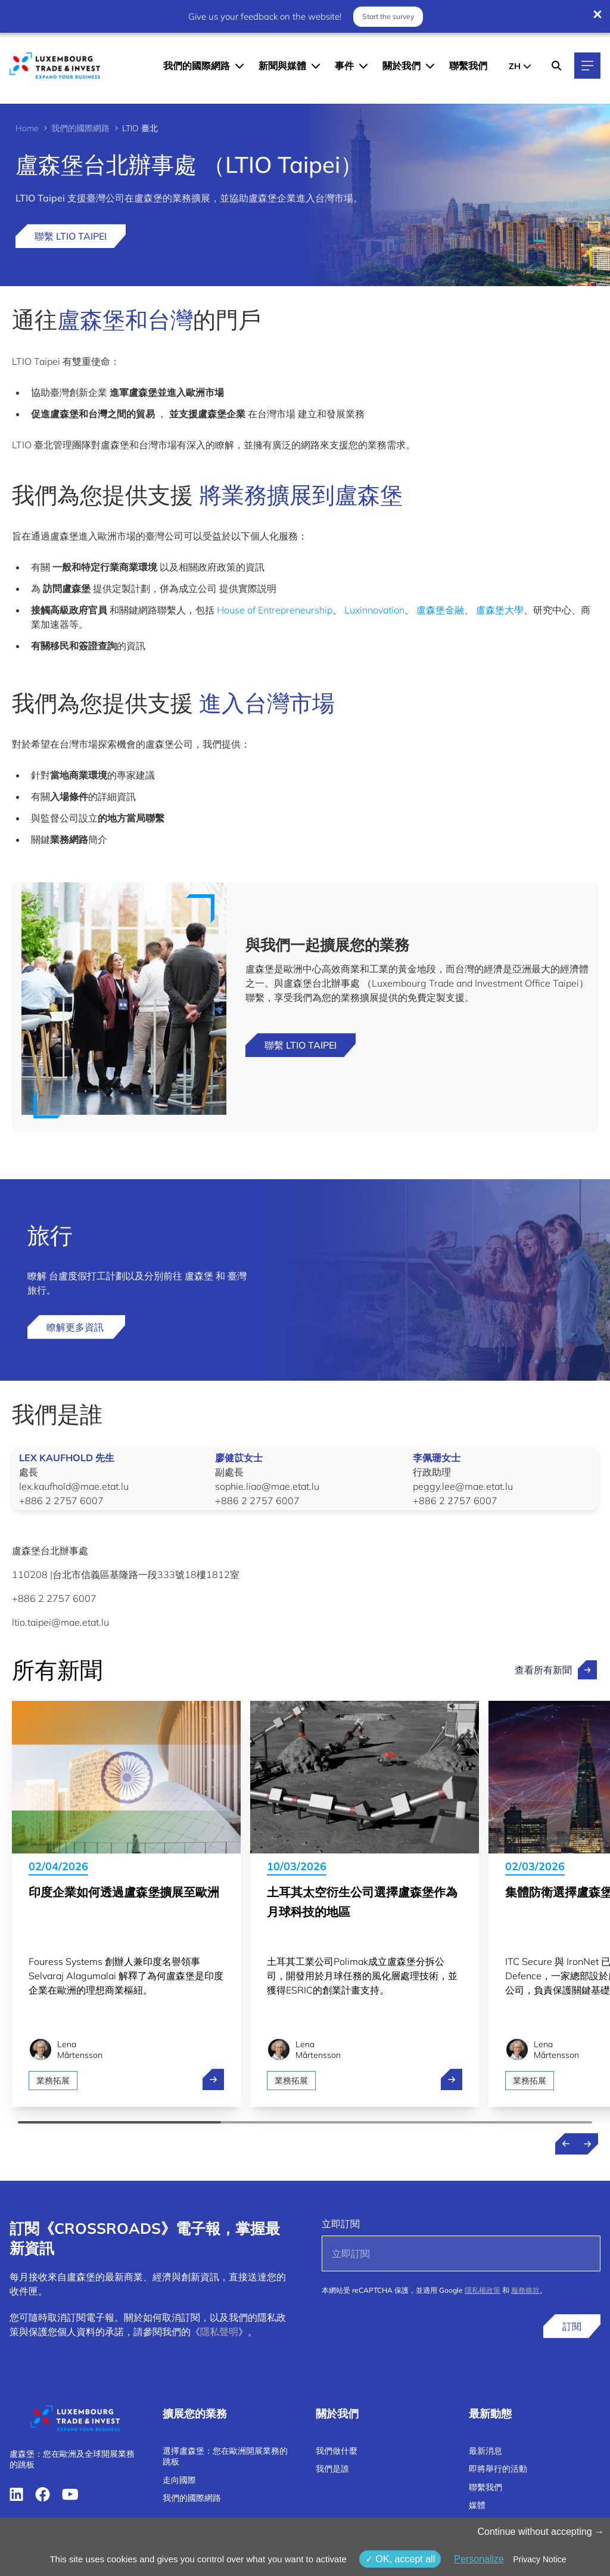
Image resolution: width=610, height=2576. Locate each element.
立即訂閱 (341, 2224)
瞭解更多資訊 (76, 1327)
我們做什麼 (336, 2450)
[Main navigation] (587, 65)
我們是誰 (332, 2468)
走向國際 (179, 2480)
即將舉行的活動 (498, 2468)
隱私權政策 (482, 2290)
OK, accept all (400, 2559)
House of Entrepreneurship (274, 610)
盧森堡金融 (440, 610)
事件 (344, 66)
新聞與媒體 (282, 66)
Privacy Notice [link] (539, 2559)
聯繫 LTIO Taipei (71, 236)
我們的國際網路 (196, 66)
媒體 (477, 2505)
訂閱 (571, 2326)
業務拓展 (53, 2080)
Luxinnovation (374, 610)
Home (27, 128)
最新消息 (485, 2450)
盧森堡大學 (500, 610)
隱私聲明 (219, 2332)
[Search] (556, 65)
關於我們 (401, 66)
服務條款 (525, 2290)
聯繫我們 (468, 66)
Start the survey (387, 15)
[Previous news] (566, 2144)
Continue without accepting (540, 2532)
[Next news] (587, 2144)
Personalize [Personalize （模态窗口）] (479, 2559)
